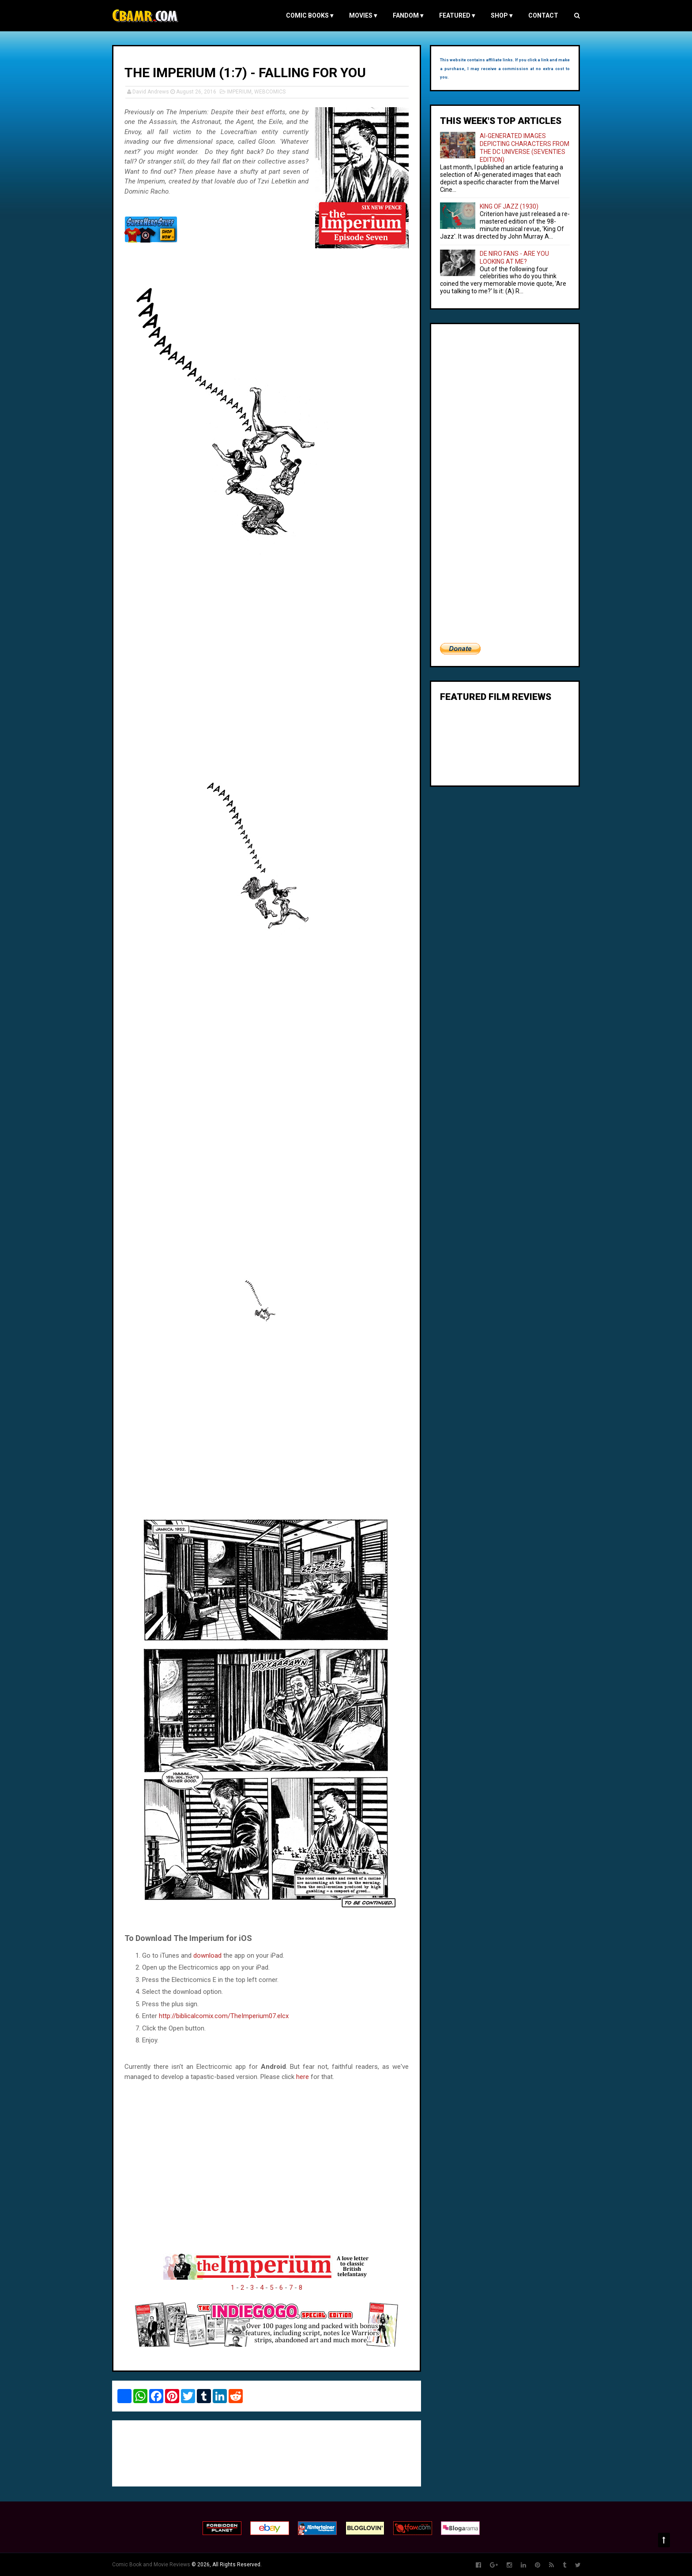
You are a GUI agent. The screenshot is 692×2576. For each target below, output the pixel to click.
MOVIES (363, 15)
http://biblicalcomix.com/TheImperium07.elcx (224, 2016)
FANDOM (408, 15)
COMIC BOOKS (309, 15)
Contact (543, 15)
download (207, 1955)
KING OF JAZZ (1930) (509, 206)
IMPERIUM (239, 92)
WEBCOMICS (270, 92)
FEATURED (457, 15)
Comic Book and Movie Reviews (151, 2564)
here (302, 2077)
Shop (501, 15)
